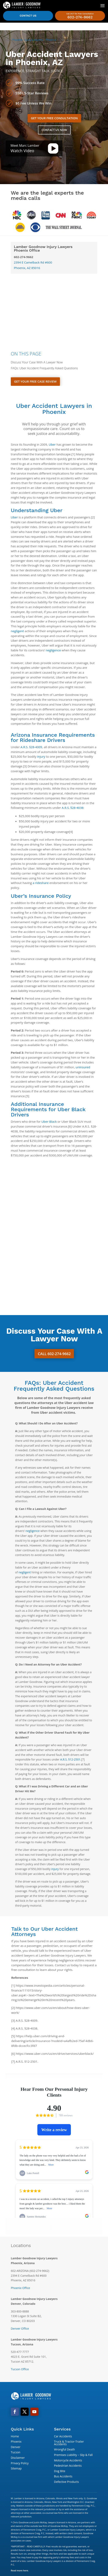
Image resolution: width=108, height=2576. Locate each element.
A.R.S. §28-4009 (31, 744)
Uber (52, 441)
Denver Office (20, 2325)
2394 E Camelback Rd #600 (33, 262)
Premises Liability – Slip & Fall (73, 2452)
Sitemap (16, 2465)
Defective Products (66, 2479)
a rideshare (41, 880)
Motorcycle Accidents (68, 2457)
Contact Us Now (54, 130)
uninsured (83, 1064)
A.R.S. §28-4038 (72, 805)
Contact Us (28, 15)
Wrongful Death (64, 2446)
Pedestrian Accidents (68, 2462)
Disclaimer (18, 2455)
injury (41, 753)
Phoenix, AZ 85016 (27, 268)
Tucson (15, 2449)
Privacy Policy (19, 2460)
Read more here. (20, 2567)
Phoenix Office (20, 2285)
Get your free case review (35, 384)
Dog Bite (59, 2468)
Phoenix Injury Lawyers (27, 40)
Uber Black (49, 1118)
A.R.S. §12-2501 (70, 1756)
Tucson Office (20, 2366)
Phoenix (50, 40)
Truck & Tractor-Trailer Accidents (69, 2440)
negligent (17, 628)
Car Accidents (63, 2433)
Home (15, 2433)
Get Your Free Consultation (54, 118)
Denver (15, 2444)
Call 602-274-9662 (54, 1350)
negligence (53, 647)
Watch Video (22, 150)
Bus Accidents (63, 2473)
